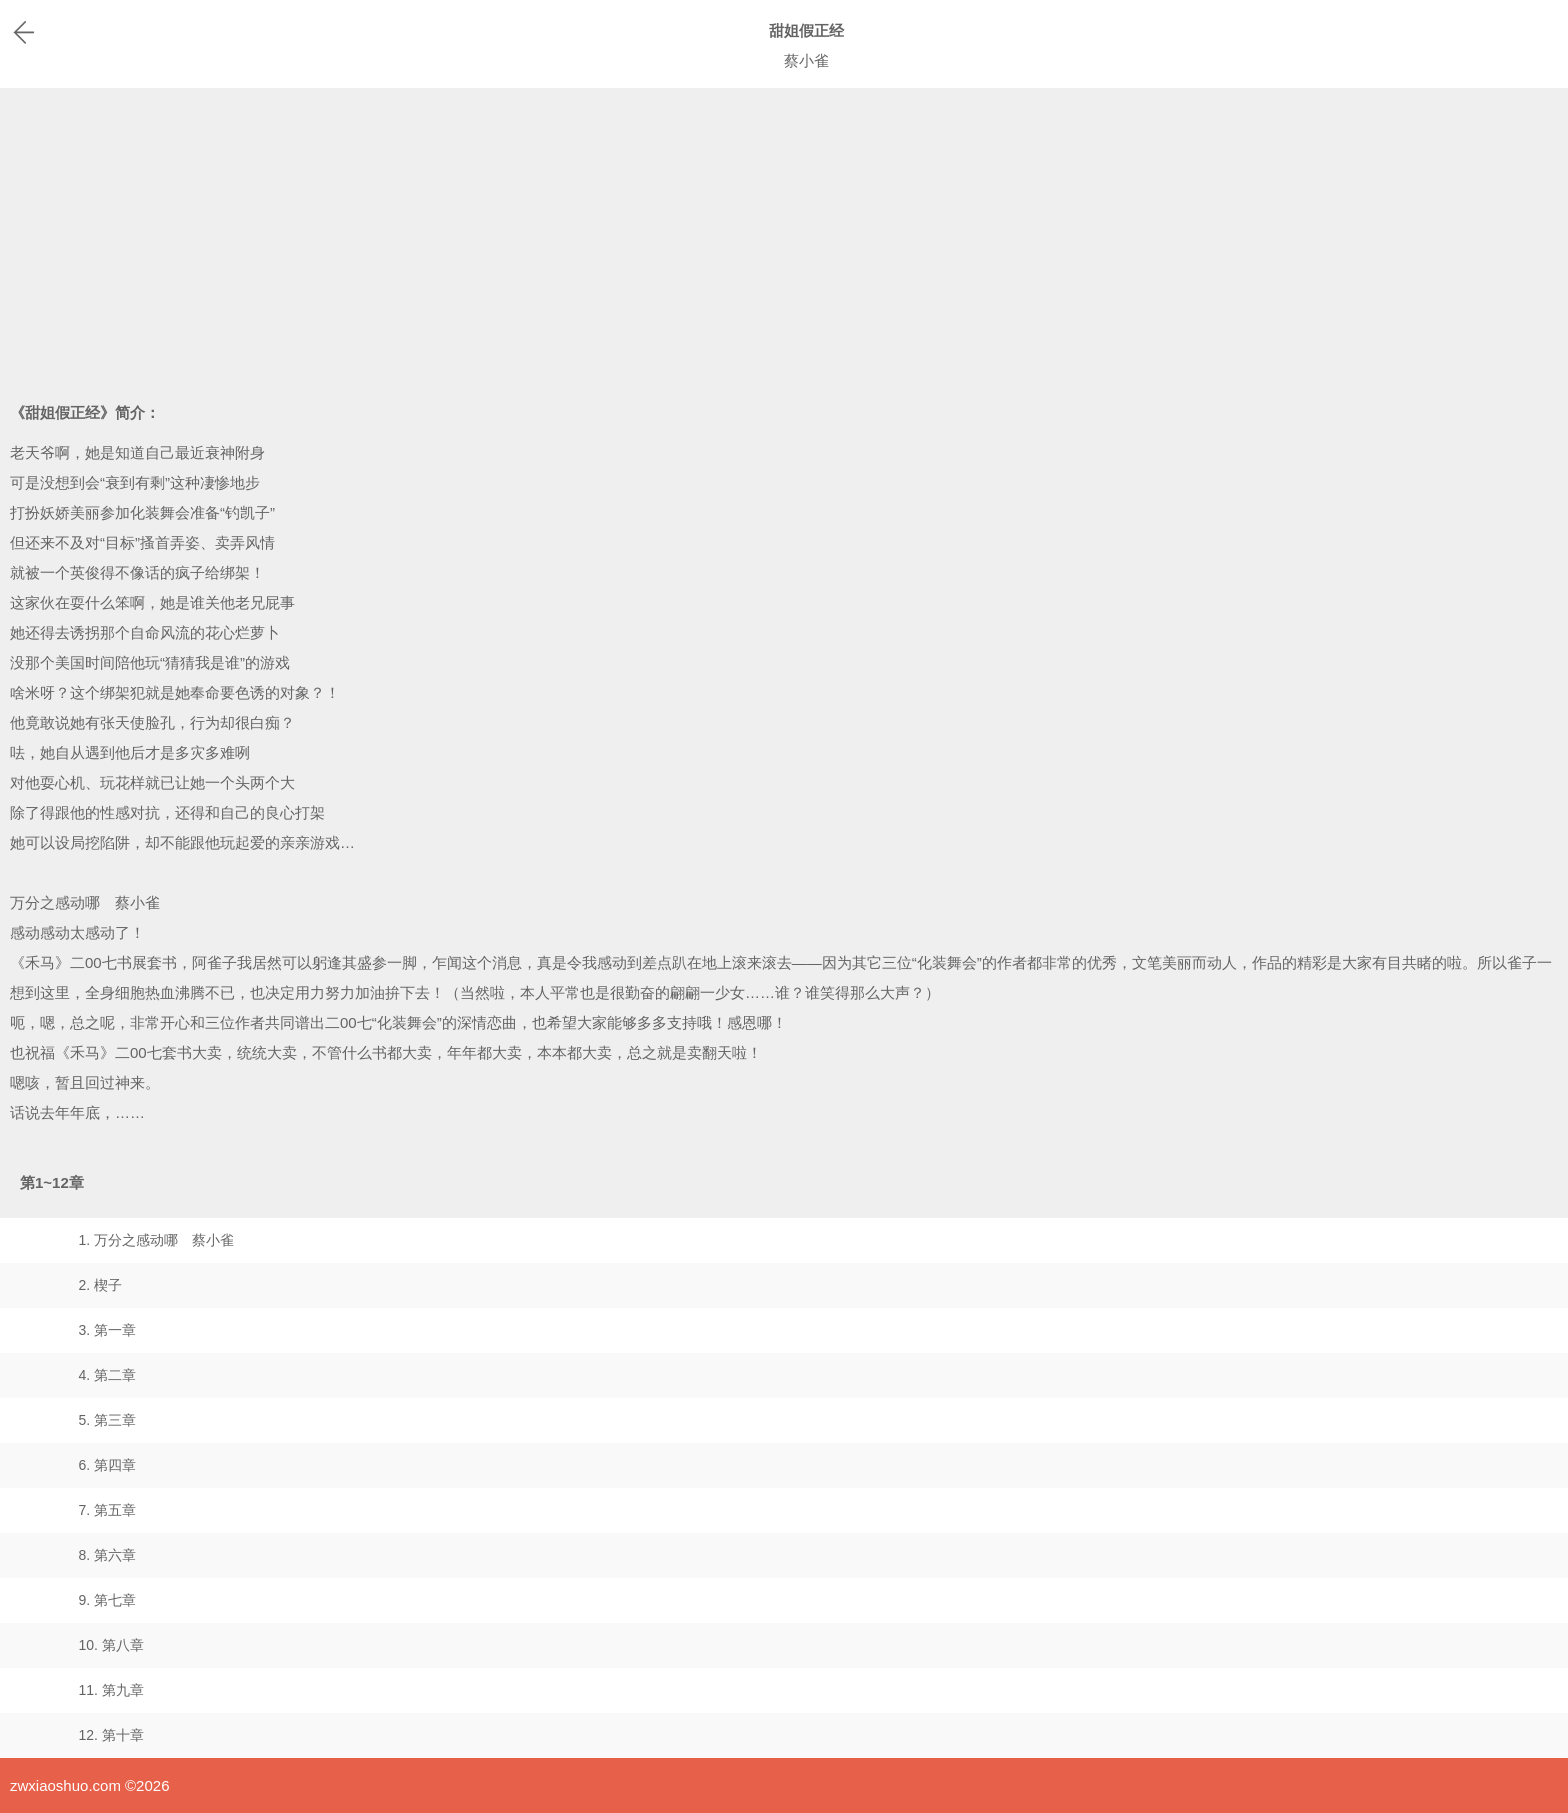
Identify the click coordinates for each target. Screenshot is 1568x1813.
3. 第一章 (107, 1330)
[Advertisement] (784, 238)
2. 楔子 (100, 1285)
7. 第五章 (107, 1510)
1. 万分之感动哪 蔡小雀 (156, 1240)
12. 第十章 (110, 1735)
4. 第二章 (107, 1375)
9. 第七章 (107, 1600)
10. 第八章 (110, 1645)
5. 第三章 (107, 1420)
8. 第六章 (107, 1555)
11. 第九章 (110, 1690)
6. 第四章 (107, 1465)
